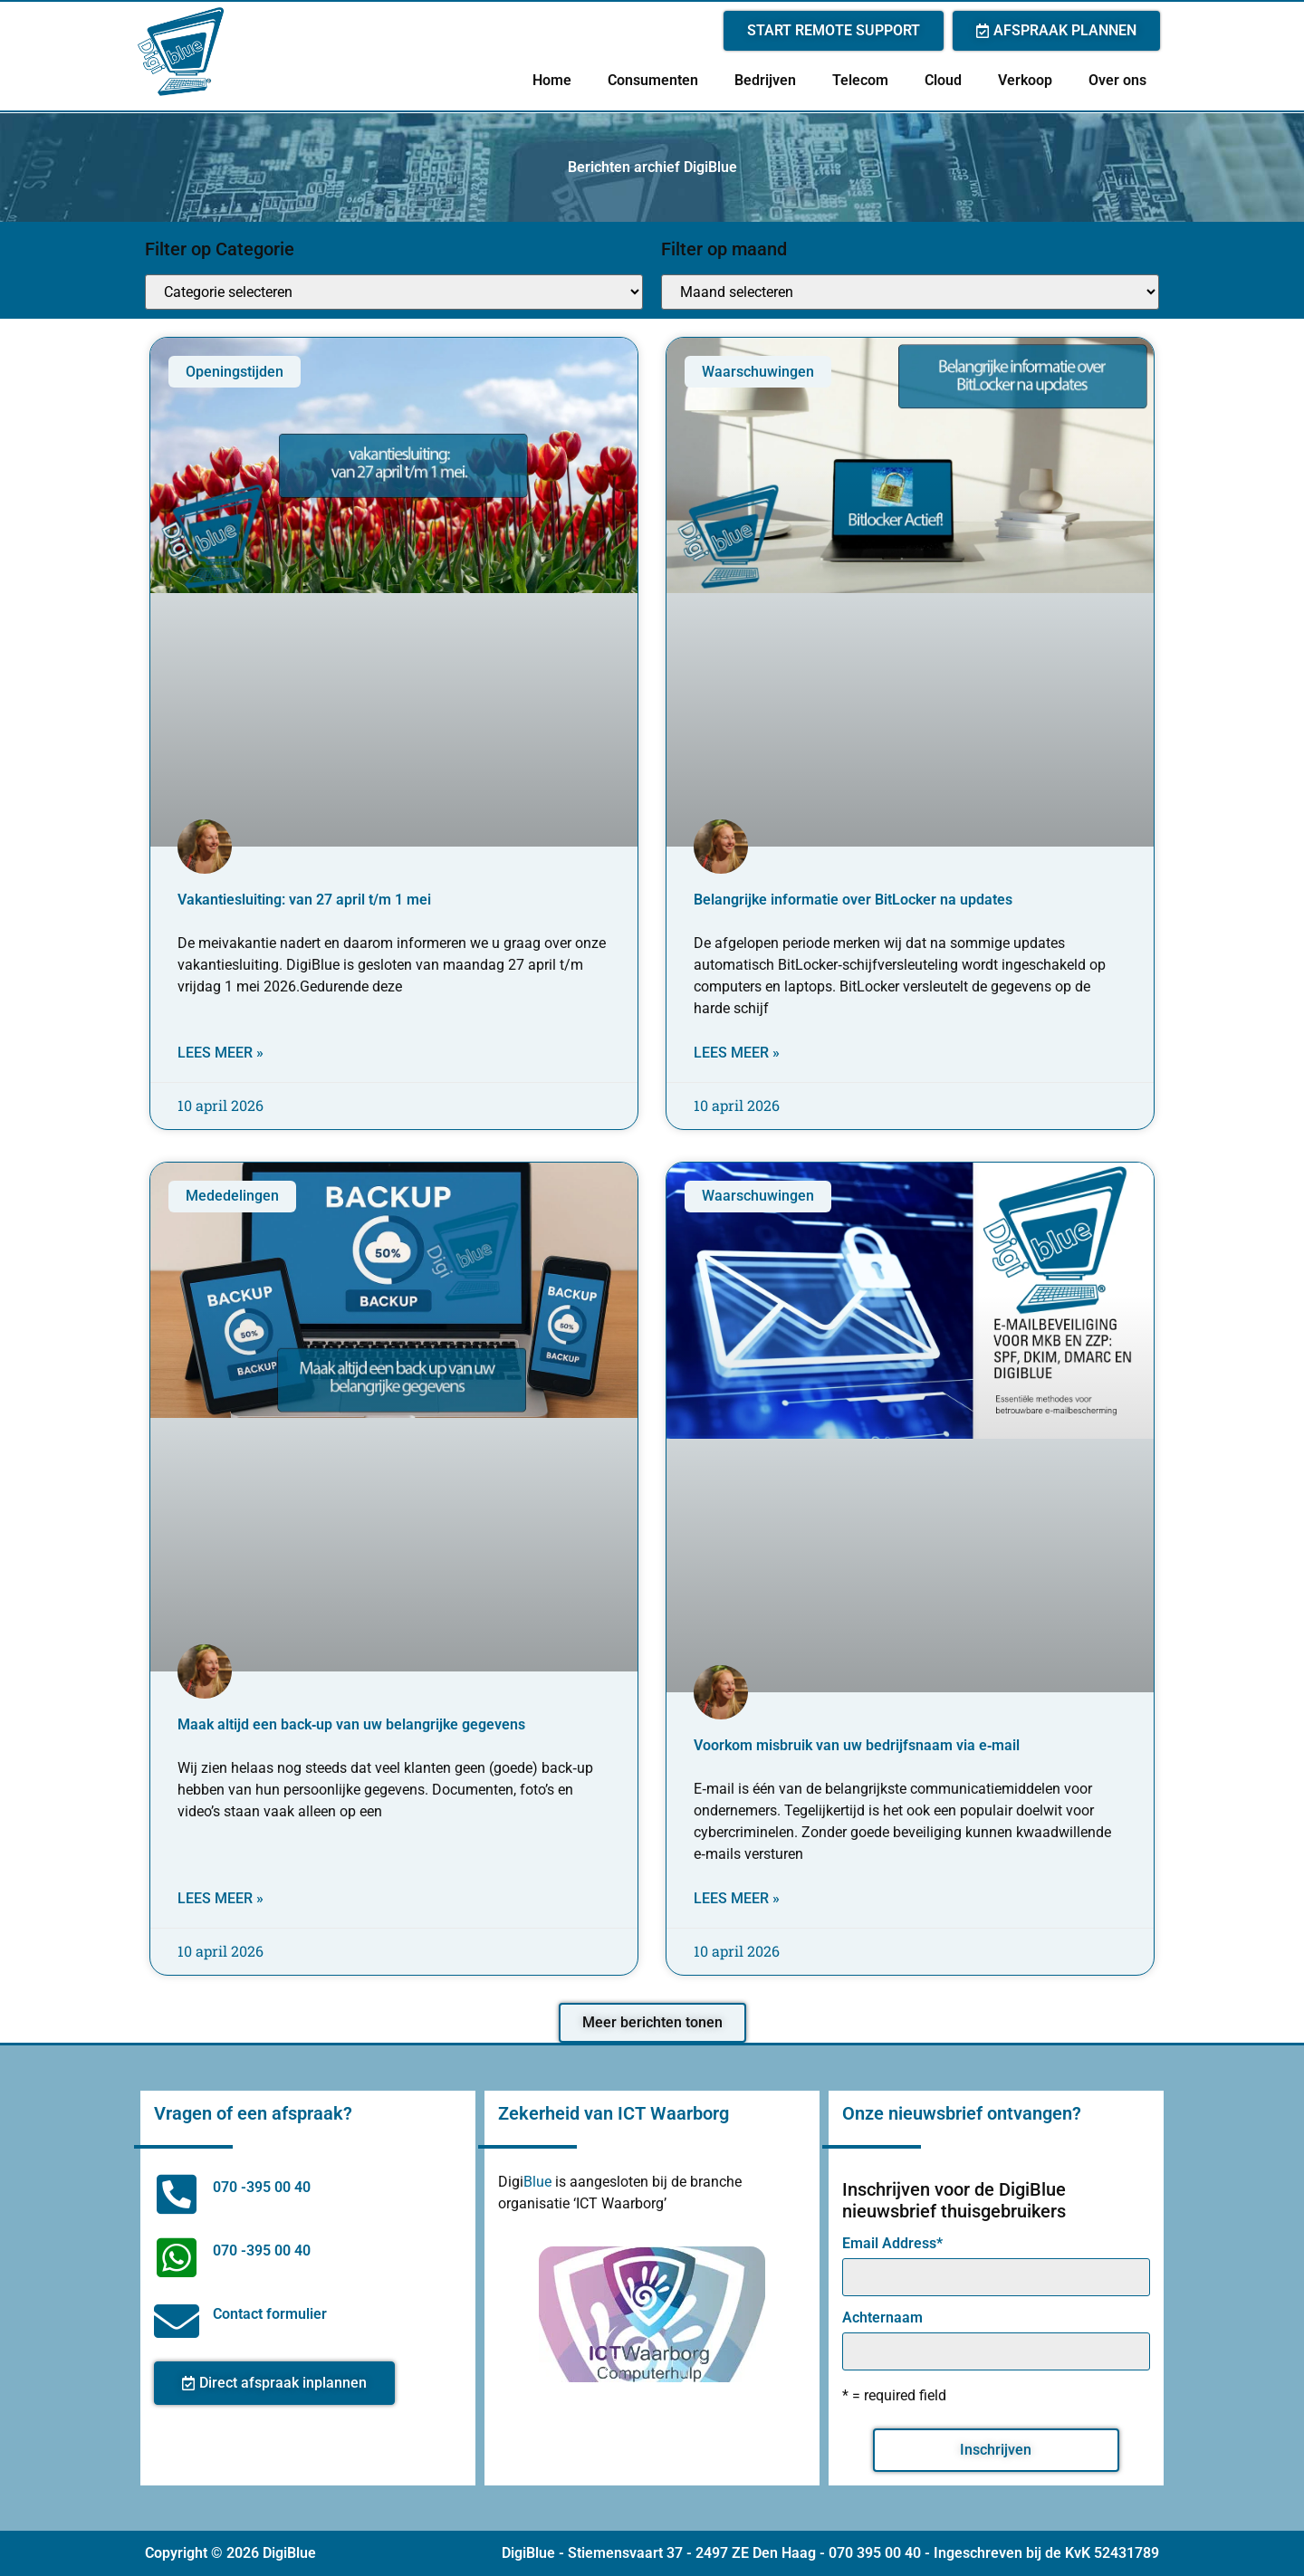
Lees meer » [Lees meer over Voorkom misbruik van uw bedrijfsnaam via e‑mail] (737, 1898)
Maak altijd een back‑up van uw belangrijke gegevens (351, 1724)
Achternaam (882, 2318)
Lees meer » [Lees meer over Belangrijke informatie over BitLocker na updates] (737, 1052)
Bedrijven (765, 80)
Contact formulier (270, 2313)
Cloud (943, 80)
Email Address (892, 2243)
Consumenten (653, 80)
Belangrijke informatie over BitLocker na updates (853, 899)
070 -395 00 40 (262, 2187)
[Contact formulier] (176, 2320)
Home (551, 80)
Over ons (1117, 80)
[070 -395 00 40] (176, 2194)
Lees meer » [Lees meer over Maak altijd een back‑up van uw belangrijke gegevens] (220, 1898)
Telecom (860, 80)
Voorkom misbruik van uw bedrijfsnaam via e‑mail (857, 1745)
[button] (652, 2023)
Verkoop (1025, 80)
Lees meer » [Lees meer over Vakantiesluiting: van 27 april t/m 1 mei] (220, 1052)
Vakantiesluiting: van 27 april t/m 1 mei (304, 899)
